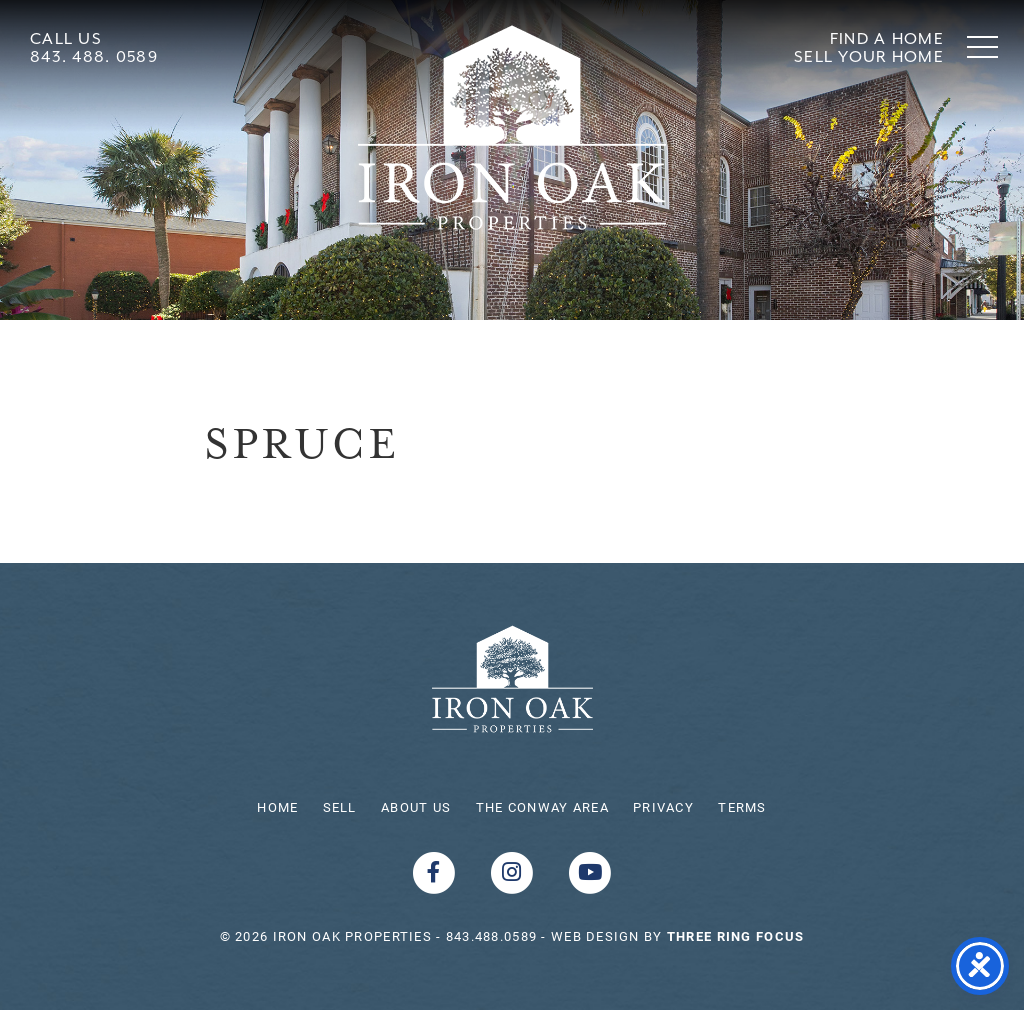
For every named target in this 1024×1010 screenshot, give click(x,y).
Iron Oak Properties (512, 679)
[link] (735, 936)
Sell (340, 807)
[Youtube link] (590, 870)
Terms (742, 807)
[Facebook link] (436, 870)
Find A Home (887, 38)
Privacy (663, 807)
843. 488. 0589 (94, 56)
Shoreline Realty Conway (512, 127)
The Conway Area (542, 807)
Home (277, 807)
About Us (416, 807)
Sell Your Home (869, 56)
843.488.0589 (491, 936)
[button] (982, 46)
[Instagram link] (514, 870)
